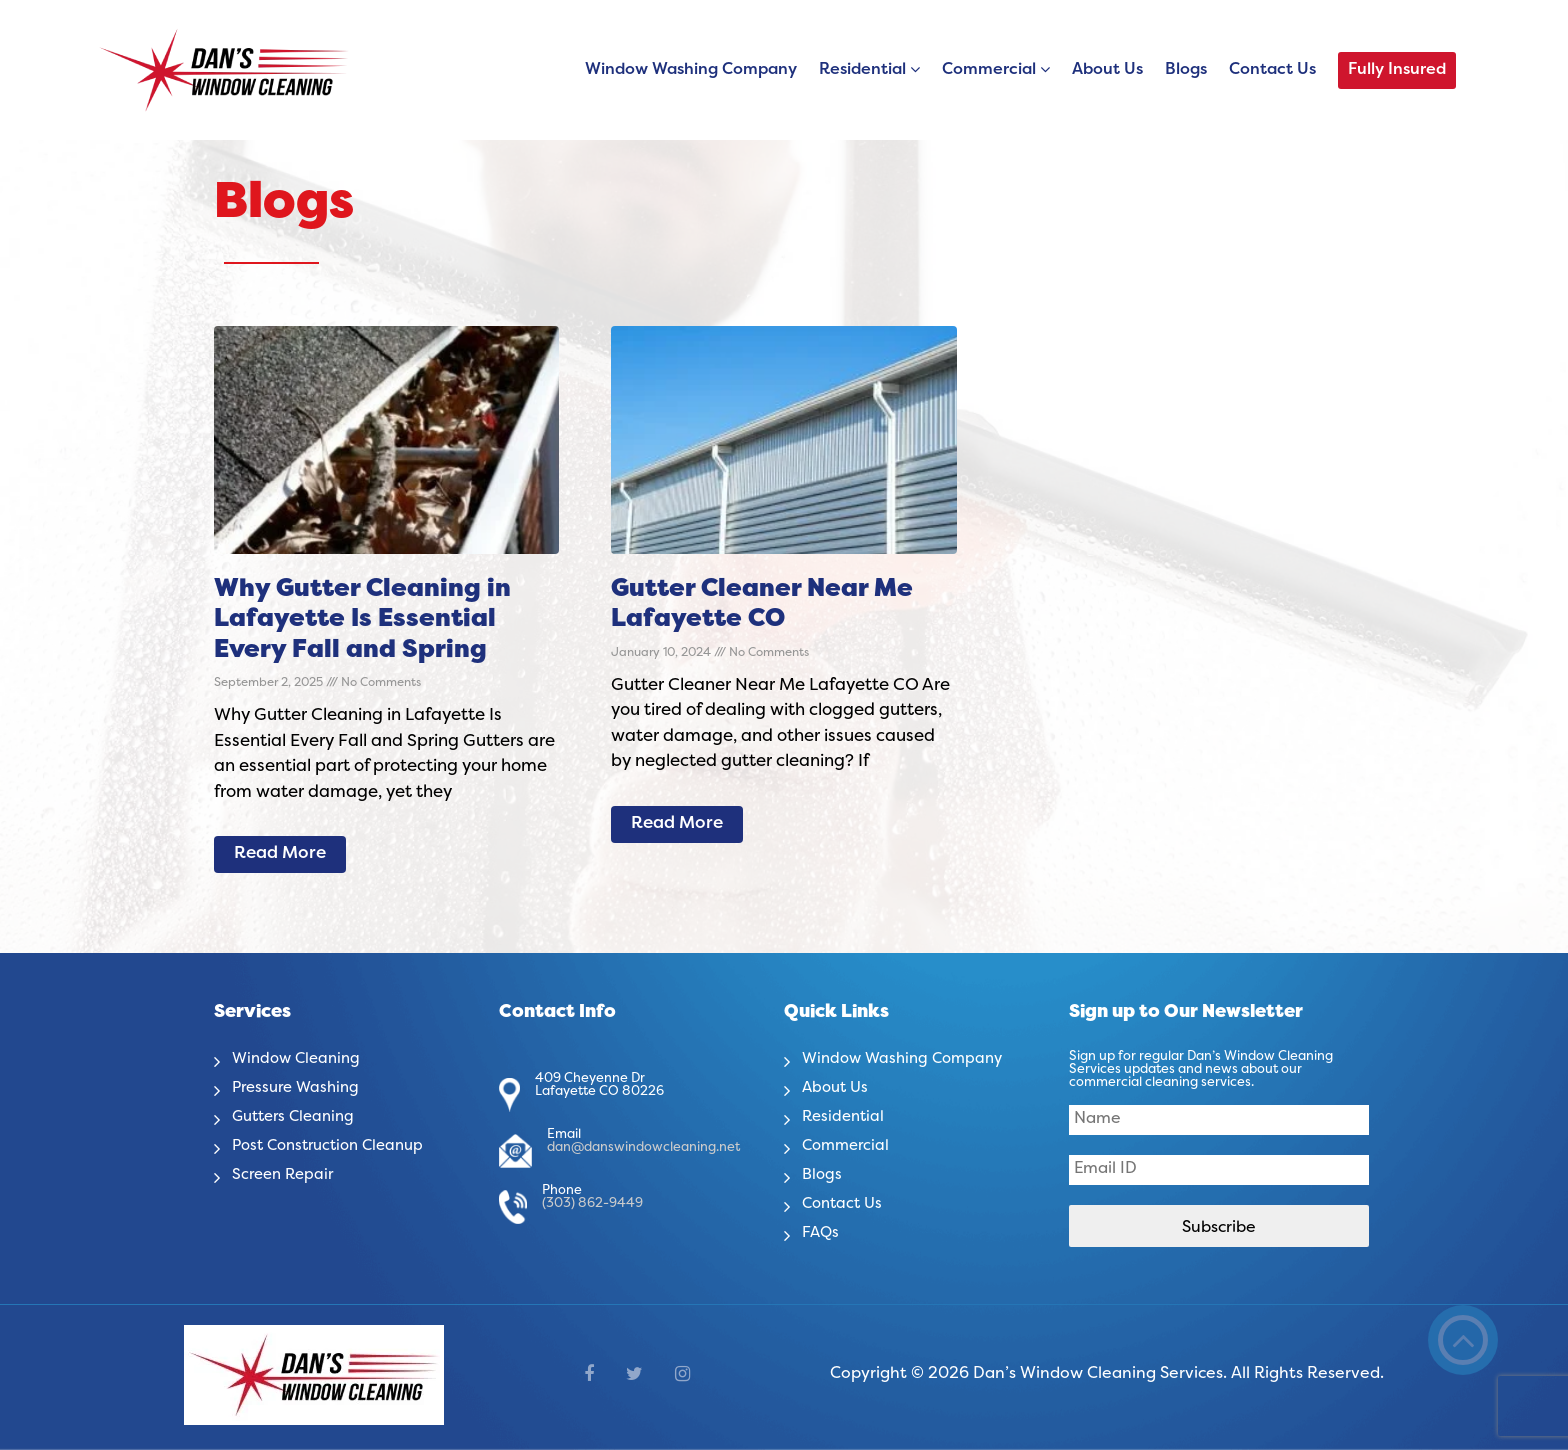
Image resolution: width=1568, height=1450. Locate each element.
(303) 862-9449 (592, 1204)
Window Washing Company (691, 70)
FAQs (821, 1233)
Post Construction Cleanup (335, 1146)
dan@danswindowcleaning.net (643, 1148)
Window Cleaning (300, 1059)
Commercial (989, 70)
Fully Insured (1397, 70)
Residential (862, 70)
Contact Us (1272, 70)
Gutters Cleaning (298, 1117)
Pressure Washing (300, 1088)
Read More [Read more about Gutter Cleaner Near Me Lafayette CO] (677, 824)
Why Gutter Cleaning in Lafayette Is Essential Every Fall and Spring (362, 620)
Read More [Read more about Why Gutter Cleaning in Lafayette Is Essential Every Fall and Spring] (280, 854)
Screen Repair (286, 1175)
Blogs (1186, 70)
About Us (1107, 70)
